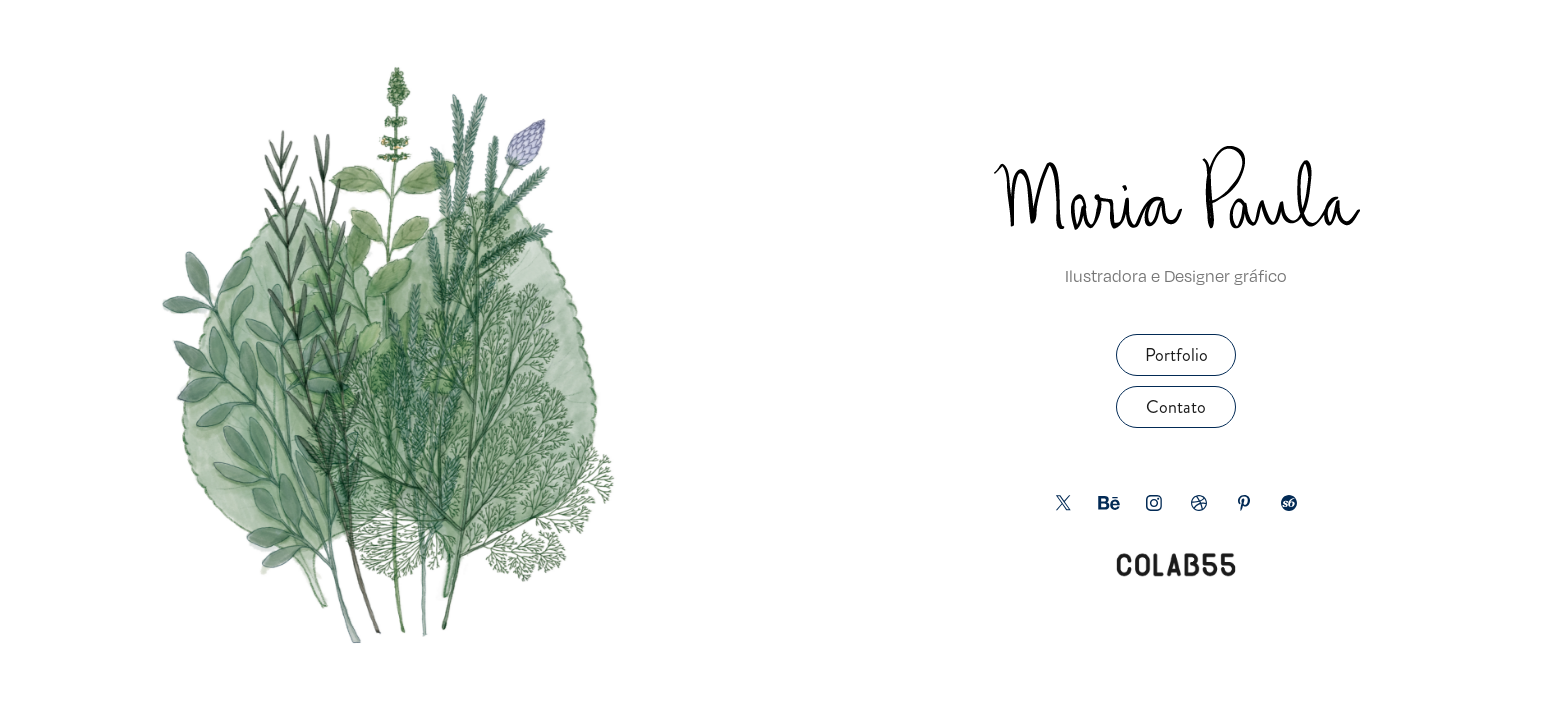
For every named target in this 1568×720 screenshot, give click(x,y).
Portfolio (1176, 355)
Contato (1176, 407)
